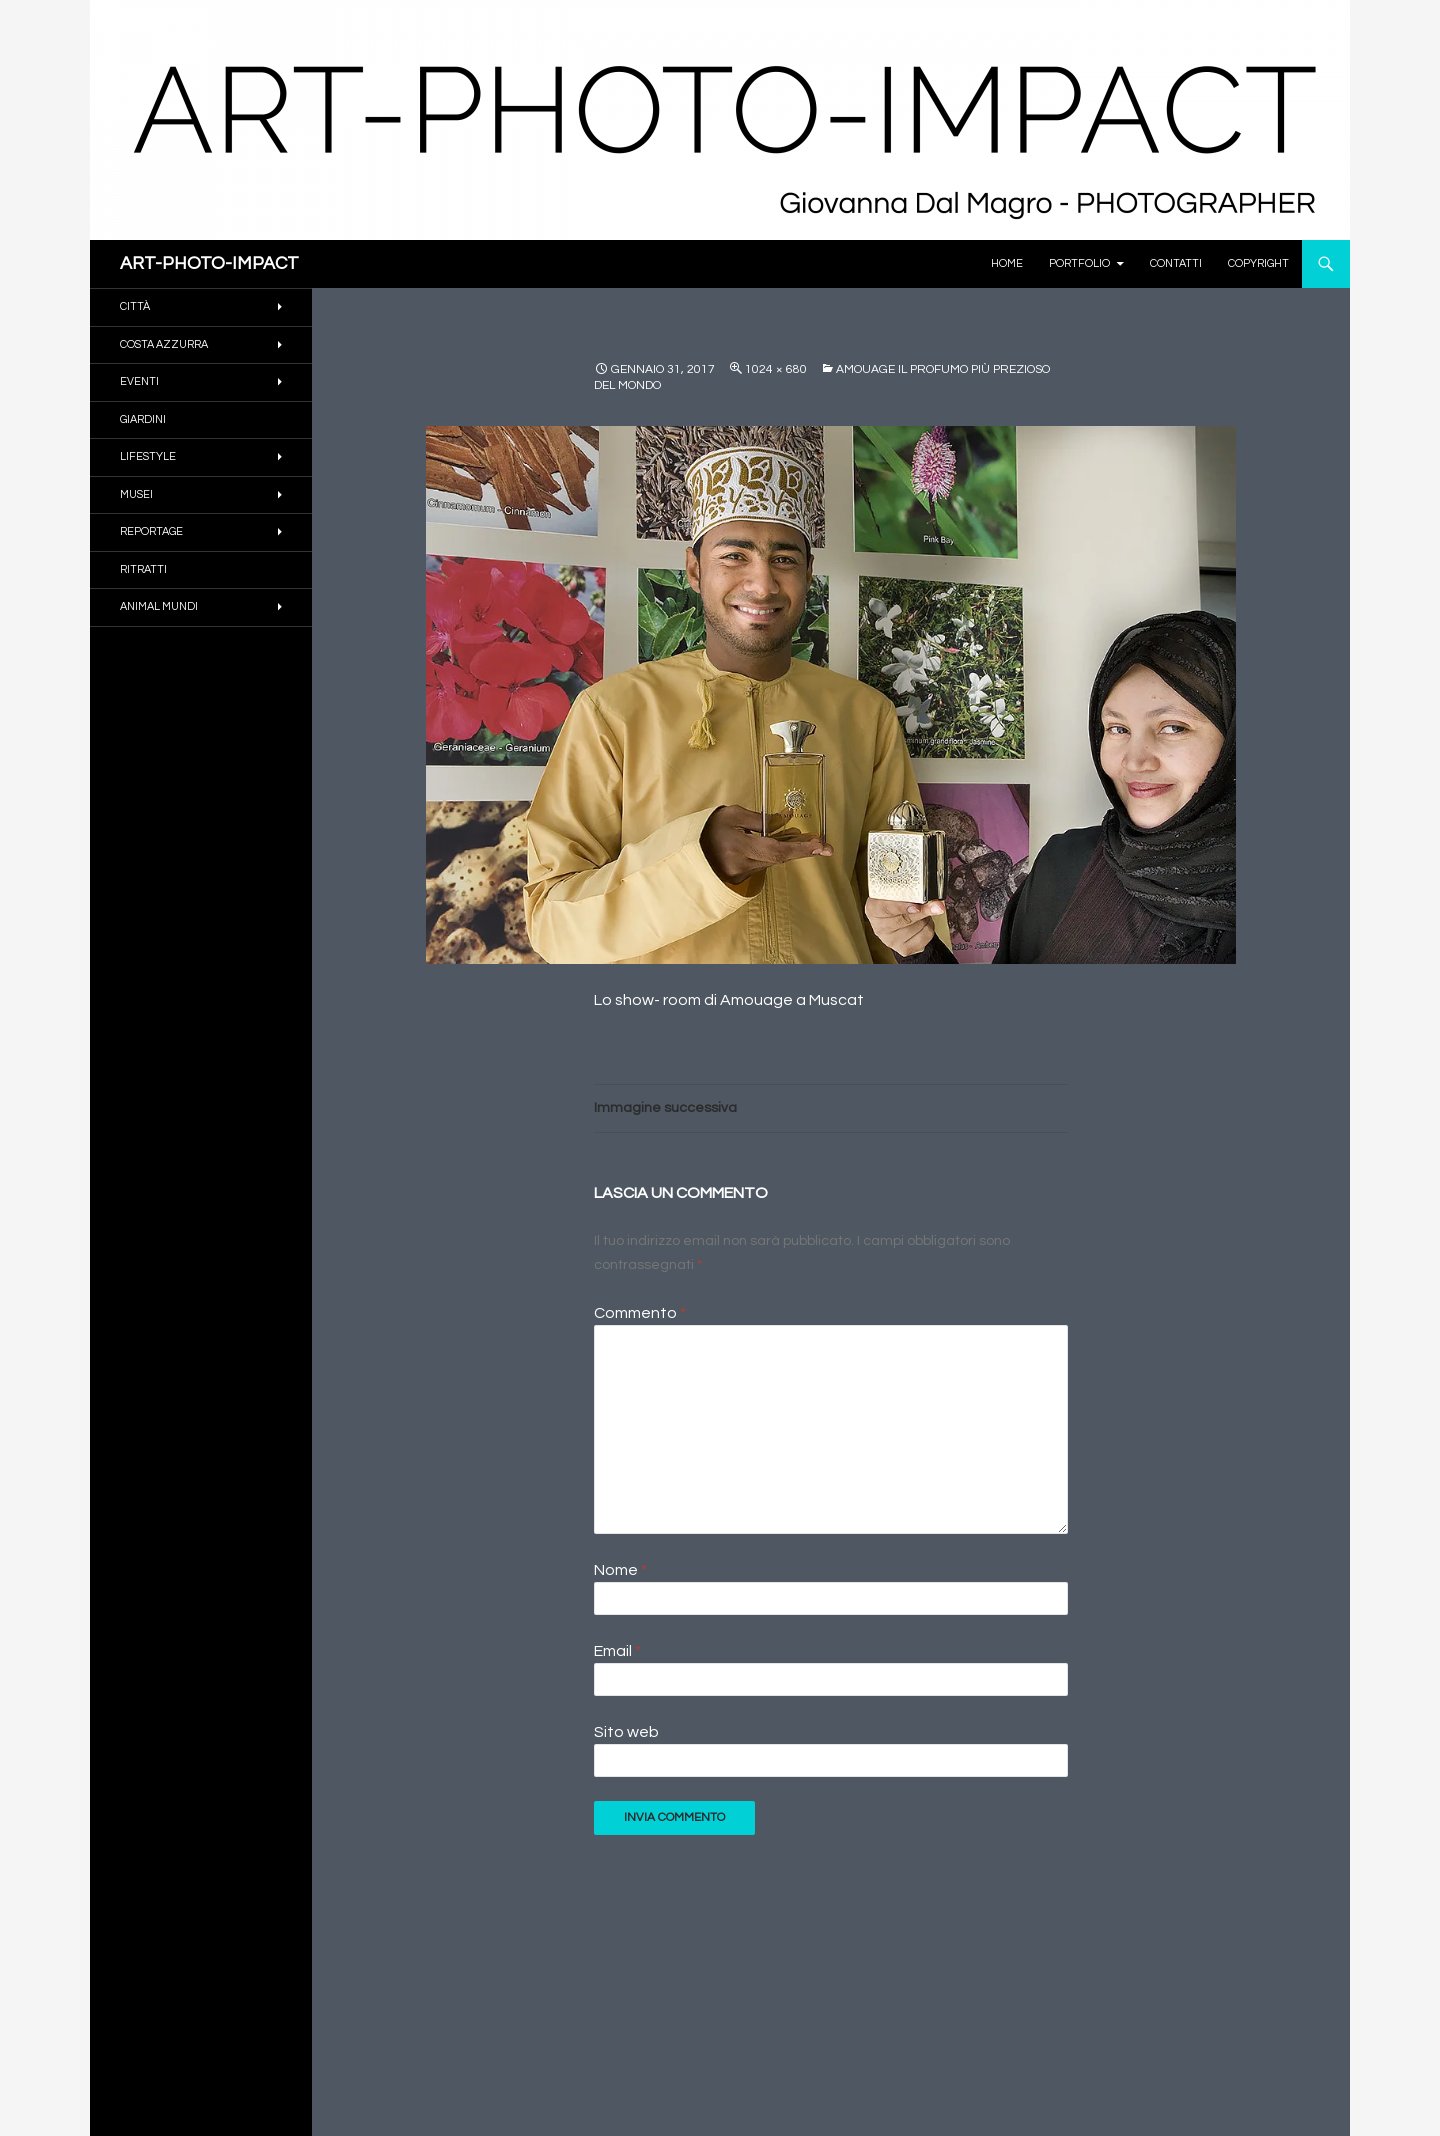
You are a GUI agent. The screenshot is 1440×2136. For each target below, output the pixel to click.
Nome (620, 1570)
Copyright (1258, 263)
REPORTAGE (151, 531)
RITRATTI (143, 569)
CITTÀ (135, 306)
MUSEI (136, 494)
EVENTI (139, 381)
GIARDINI (143, 419)
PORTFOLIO (1079, 263)
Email (617, 1651)
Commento (640, 1313)
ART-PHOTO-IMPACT (209, 263)
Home (1007, 263)
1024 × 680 (776, 369)
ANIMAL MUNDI (159, 606)
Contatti (1176, 263)
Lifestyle (148, 456)
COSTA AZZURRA (164, 344)
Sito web (626, 1732)
